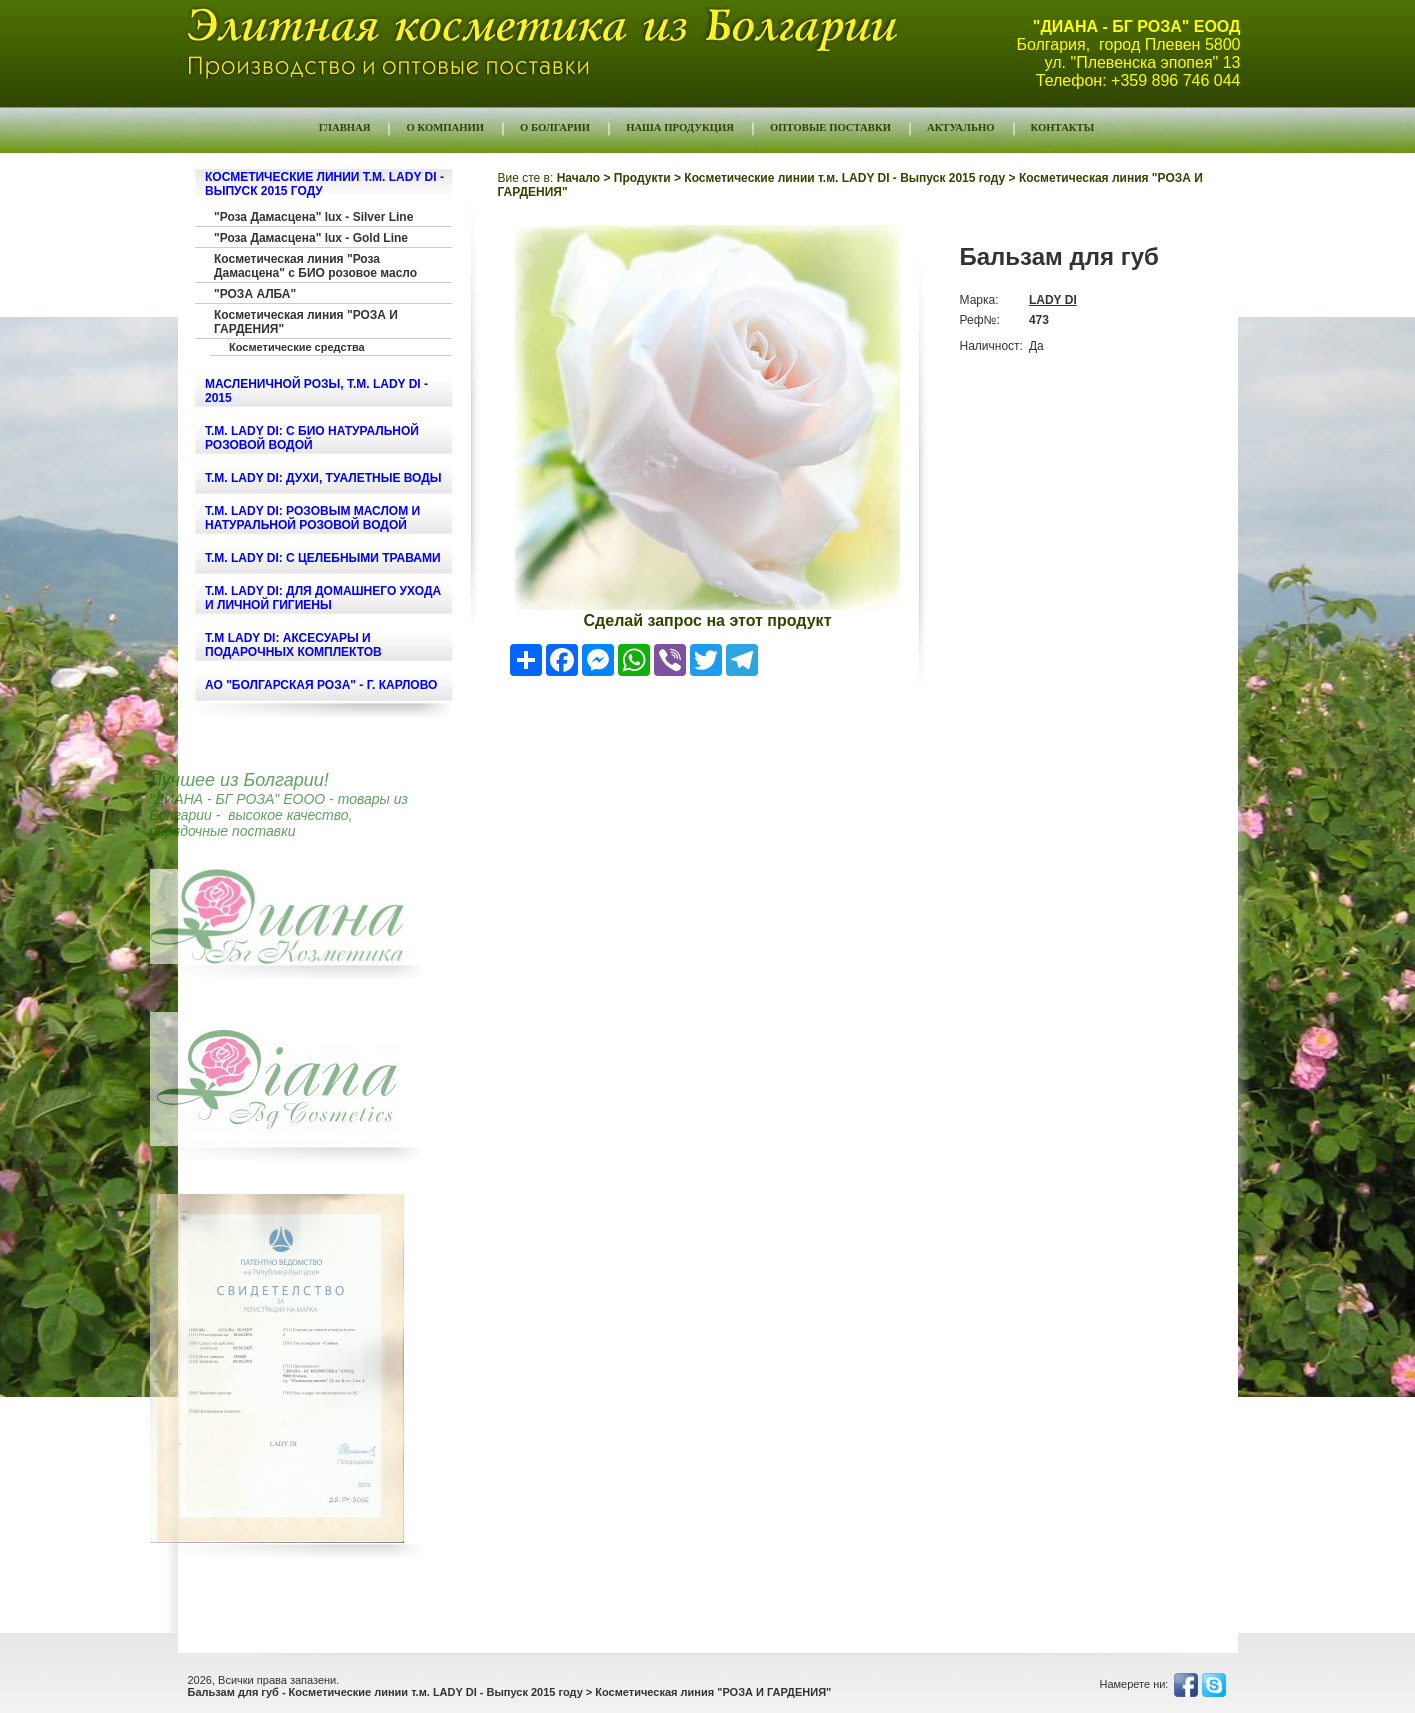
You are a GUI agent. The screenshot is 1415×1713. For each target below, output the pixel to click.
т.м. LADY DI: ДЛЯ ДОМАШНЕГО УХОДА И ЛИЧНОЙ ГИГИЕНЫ (323, 598)
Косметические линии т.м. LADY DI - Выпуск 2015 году (844, 178)
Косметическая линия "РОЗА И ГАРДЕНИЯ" (306, 322)
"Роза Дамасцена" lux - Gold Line (311, 238)
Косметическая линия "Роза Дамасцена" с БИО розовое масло (315, 266)
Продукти (642, 178)
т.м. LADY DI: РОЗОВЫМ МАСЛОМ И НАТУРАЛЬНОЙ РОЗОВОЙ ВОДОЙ (312, 518)
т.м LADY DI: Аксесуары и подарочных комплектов (293, 645)
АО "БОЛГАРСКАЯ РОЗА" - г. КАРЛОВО (321, 685)
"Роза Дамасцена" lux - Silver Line (313, 217)
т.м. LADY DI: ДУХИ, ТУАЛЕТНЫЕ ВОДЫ (323, 478)
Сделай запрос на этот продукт (708, 620)
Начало (578, 178)
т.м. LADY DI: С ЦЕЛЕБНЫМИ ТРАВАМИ (323, 558)
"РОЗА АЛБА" (255, 294)
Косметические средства (297, 347)
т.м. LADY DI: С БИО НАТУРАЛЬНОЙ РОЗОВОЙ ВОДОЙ (312, 438)
